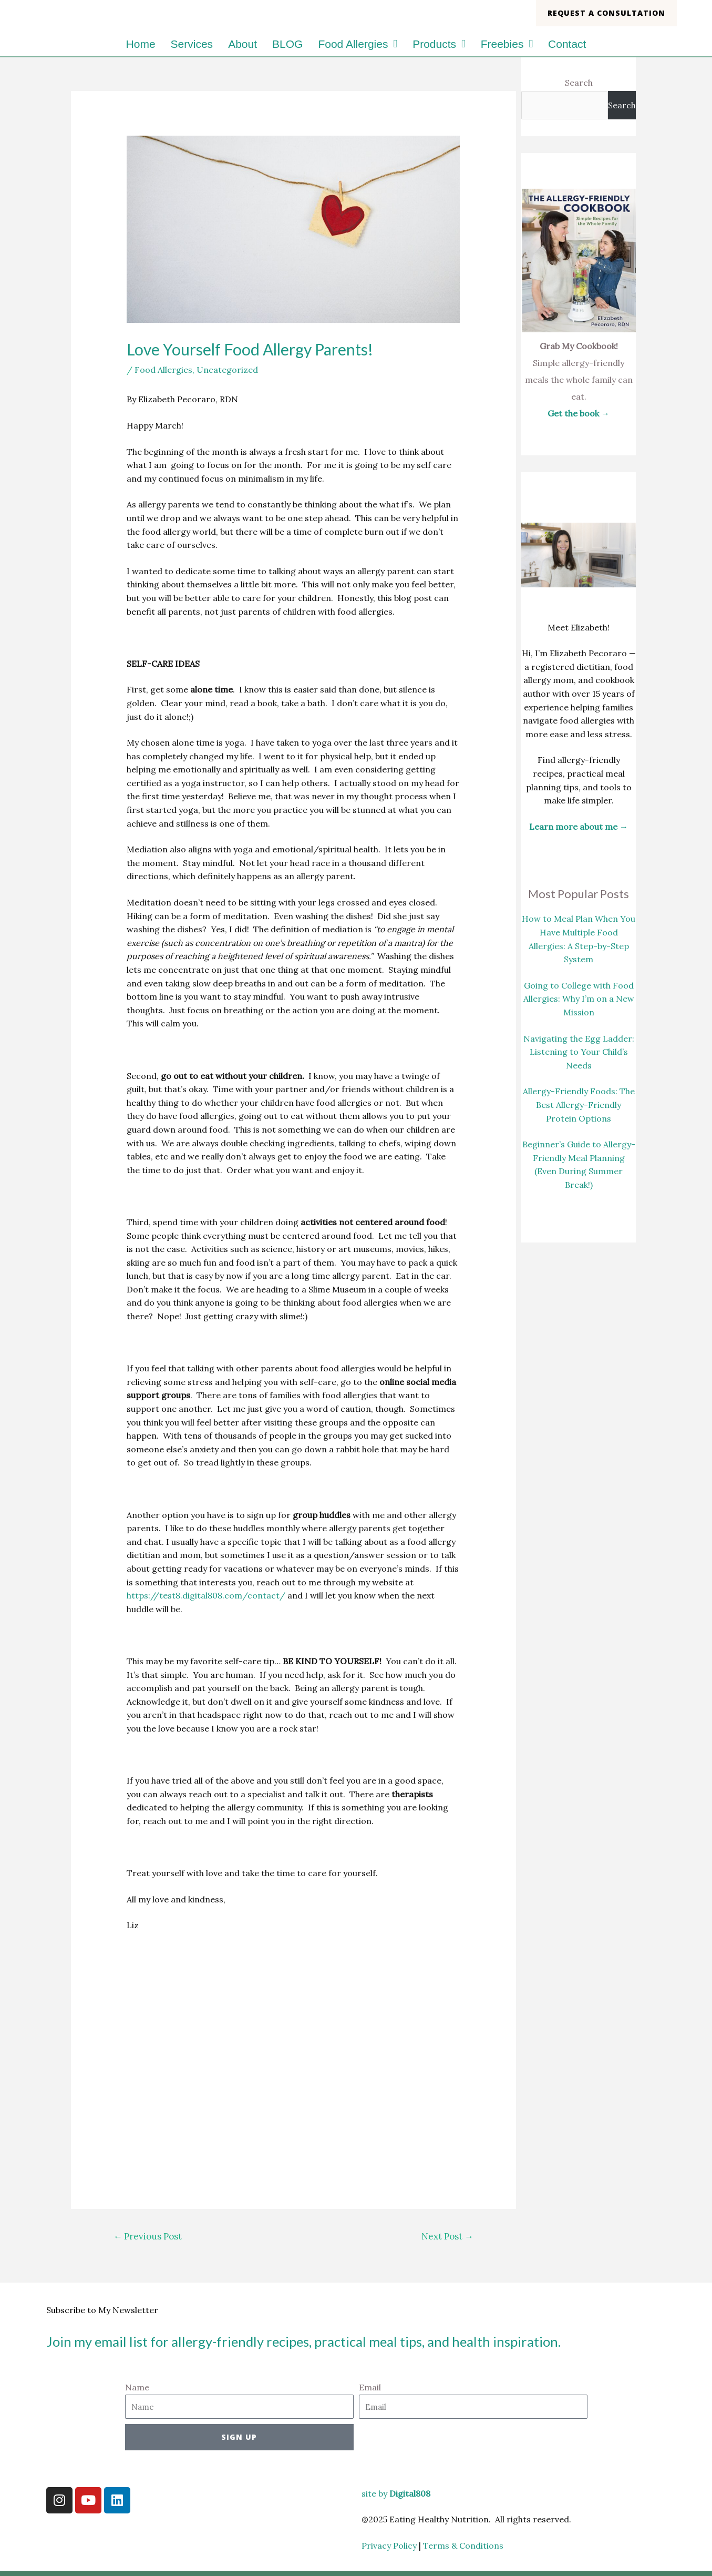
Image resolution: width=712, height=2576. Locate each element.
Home (141, 44)
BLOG (287, 44)
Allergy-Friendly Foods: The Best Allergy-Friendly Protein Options (579, 1104)
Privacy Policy (389, 2545)
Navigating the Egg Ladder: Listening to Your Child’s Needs (578, 1052)
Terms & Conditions (464, 2545)
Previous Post (147, 2236)
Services (192, 44)
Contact (567, 44)
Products (439, 44)
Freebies (507, 44)
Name (137, 2387)
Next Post (447, 2236)
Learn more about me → (578, 826)
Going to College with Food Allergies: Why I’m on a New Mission (578, 998)
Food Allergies (357, 44)
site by (396, 2493)
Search (579, 82)
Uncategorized (227, 369)
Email (370, 2387)
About (242, 44)
